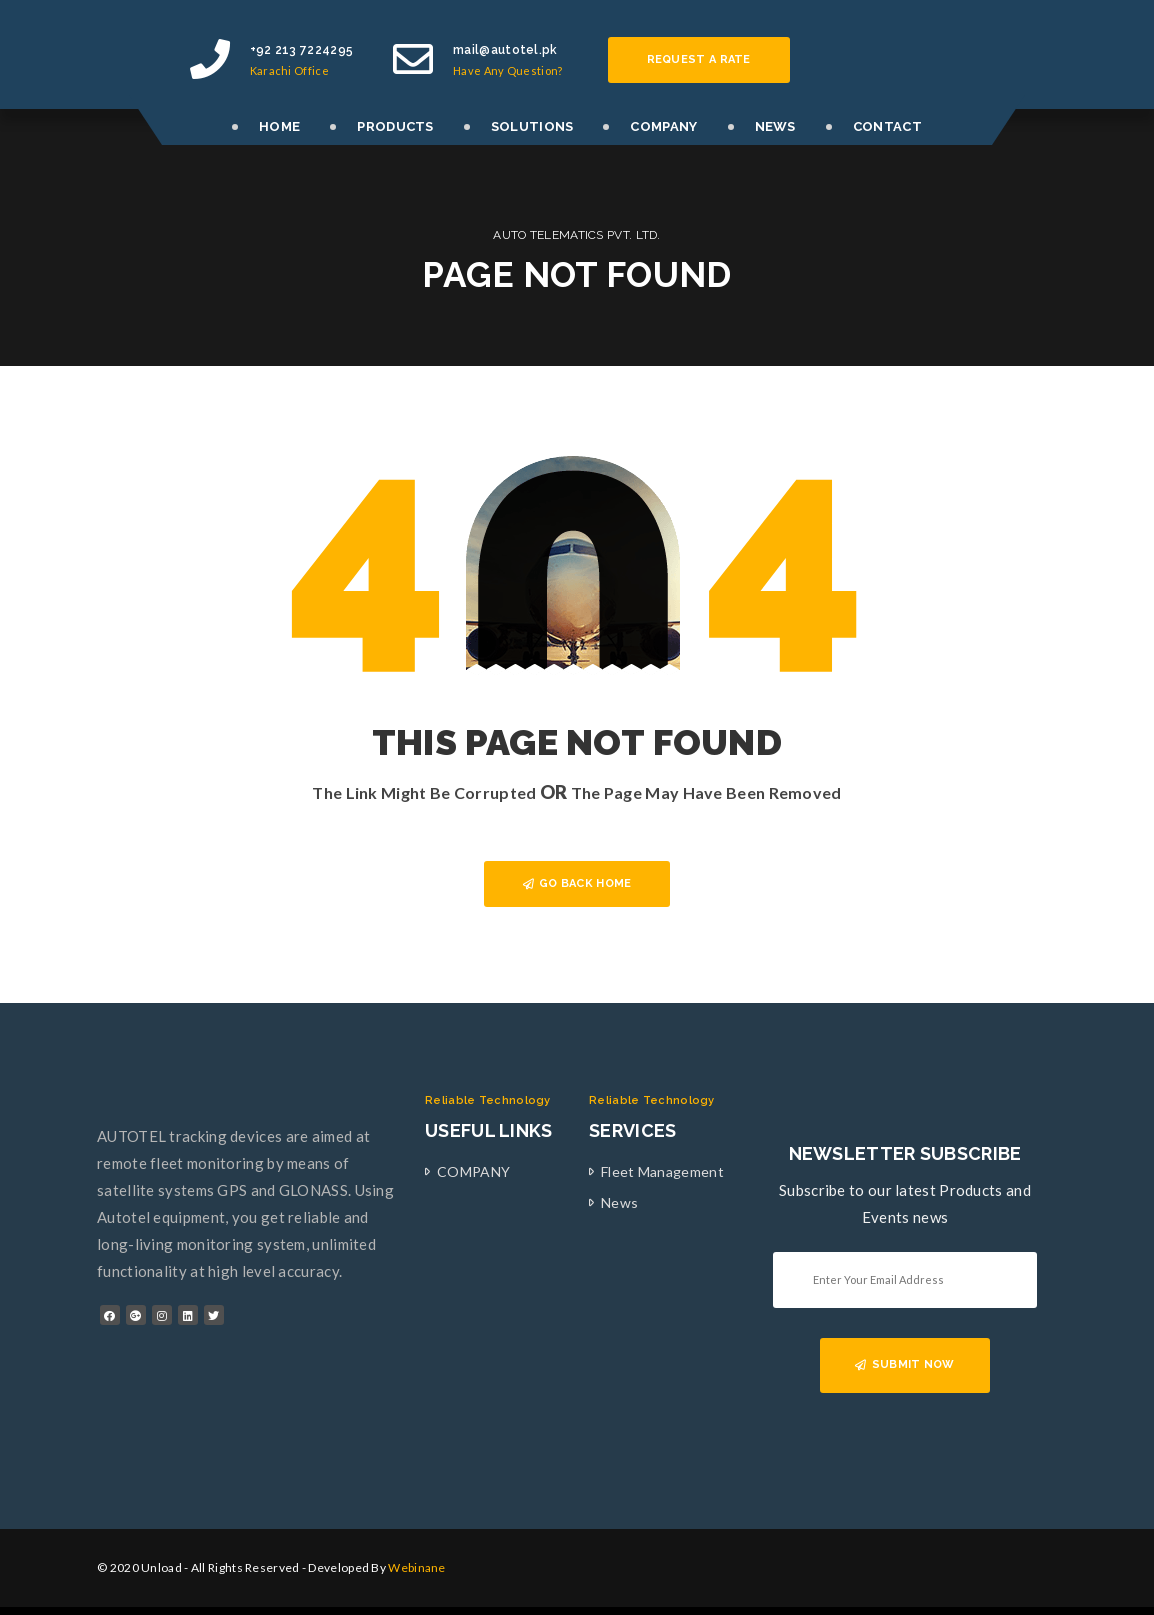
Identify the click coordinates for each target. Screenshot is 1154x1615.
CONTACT (887, 126)
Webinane (416, 1567)
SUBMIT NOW (904, 1364)
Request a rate (699, 59)
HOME (279, 126)
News (619, 1202)
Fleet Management (662, 1171)
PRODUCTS (395, 126)
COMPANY (663, 126)
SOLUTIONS (532, 126)
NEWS (775, 126)
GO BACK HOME (577, 883)
